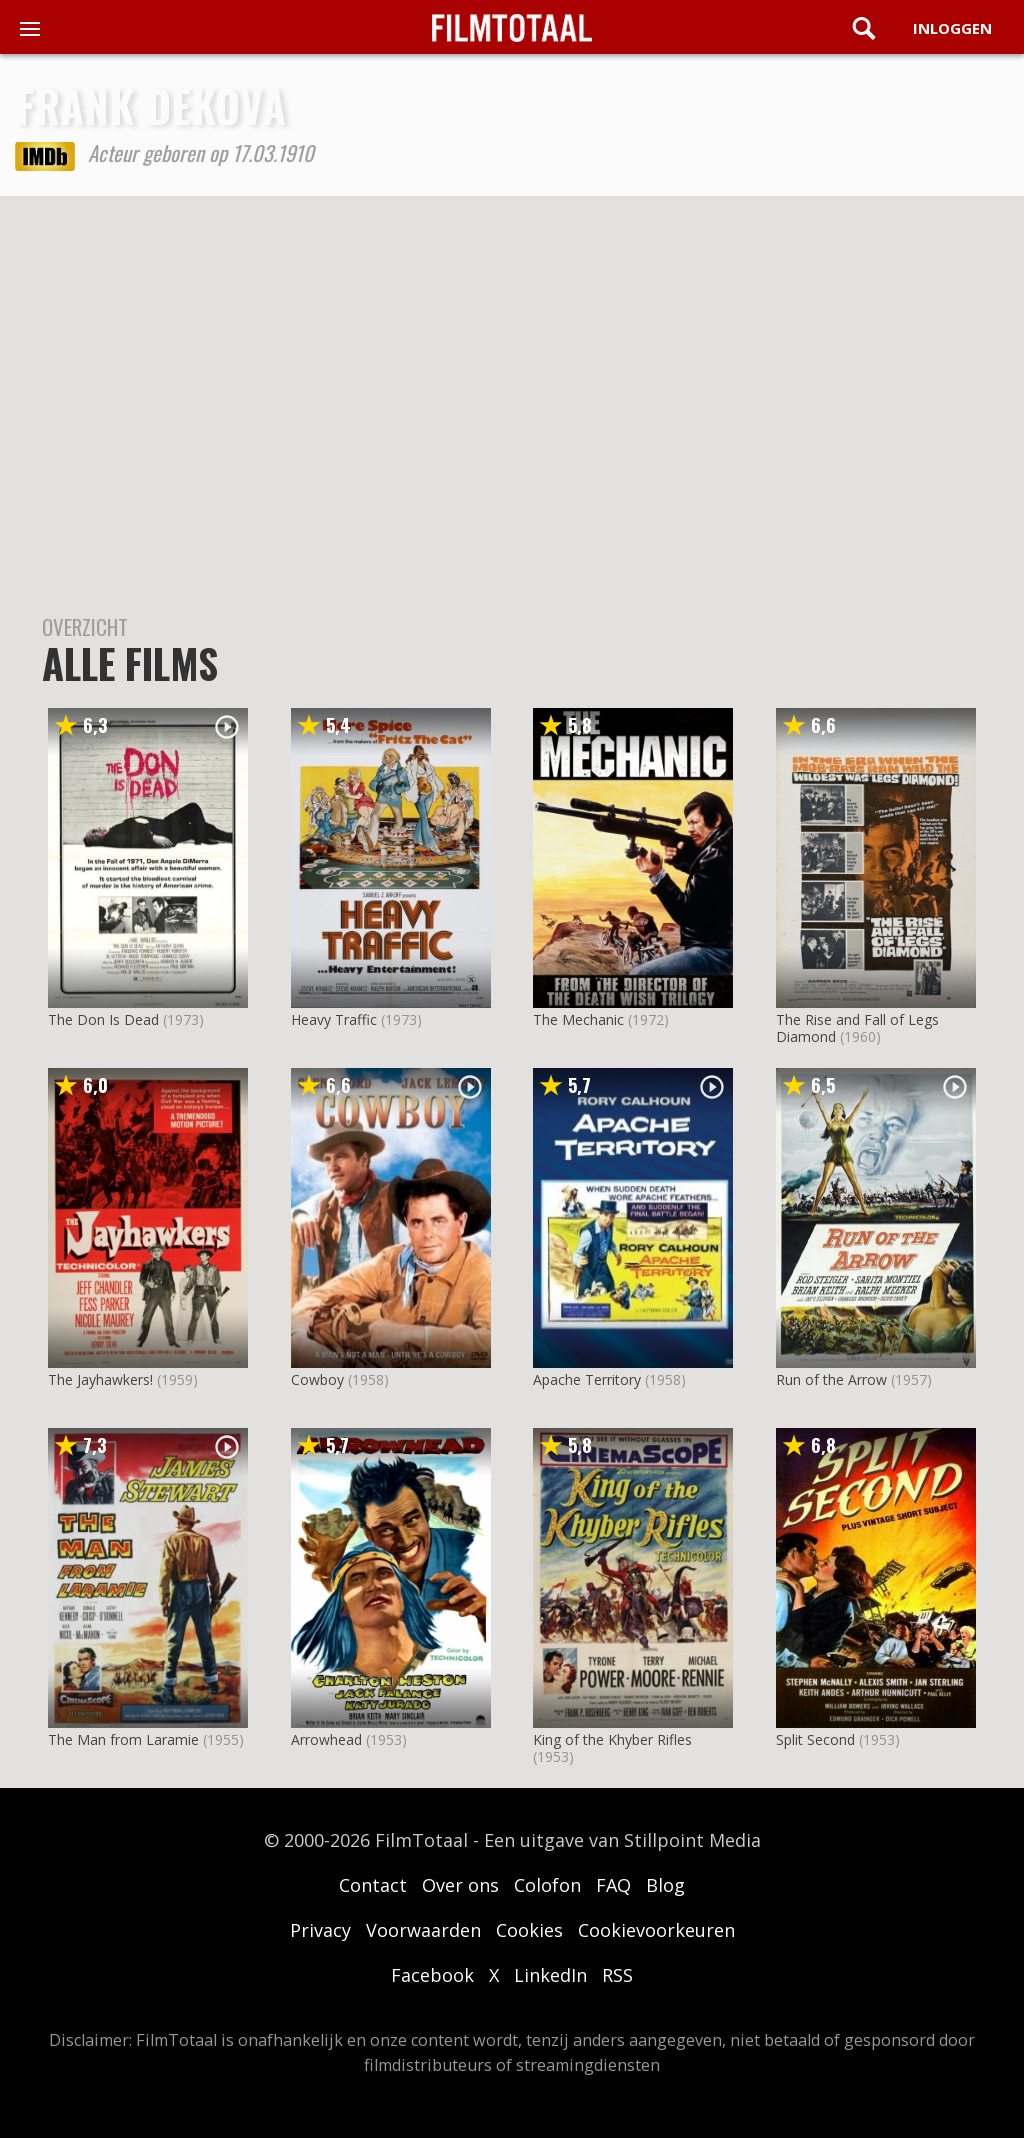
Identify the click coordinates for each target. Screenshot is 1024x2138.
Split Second (815, 1739)
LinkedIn (550, 1975)
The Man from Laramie (123, 1739)
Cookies (529, 1930)
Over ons (460, 1885)
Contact (373, 1885)
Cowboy (317, 1379)
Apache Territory (587, 1379)
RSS (617, 1975)
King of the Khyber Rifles (612, 1739)
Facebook (432, 1975)
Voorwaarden (423, 1930)
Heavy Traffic (334, 1019)
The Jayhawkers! (100, 1379)
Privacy (320, 1930)
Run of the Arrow (831, 1379)
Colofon (547, 1885)
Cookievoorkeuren (656, 1930)
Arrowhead (326, 1739)
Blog (665, 1885)
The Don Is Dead (103, 1019)
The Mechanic (578, 1019)
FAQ (613, 1885)
